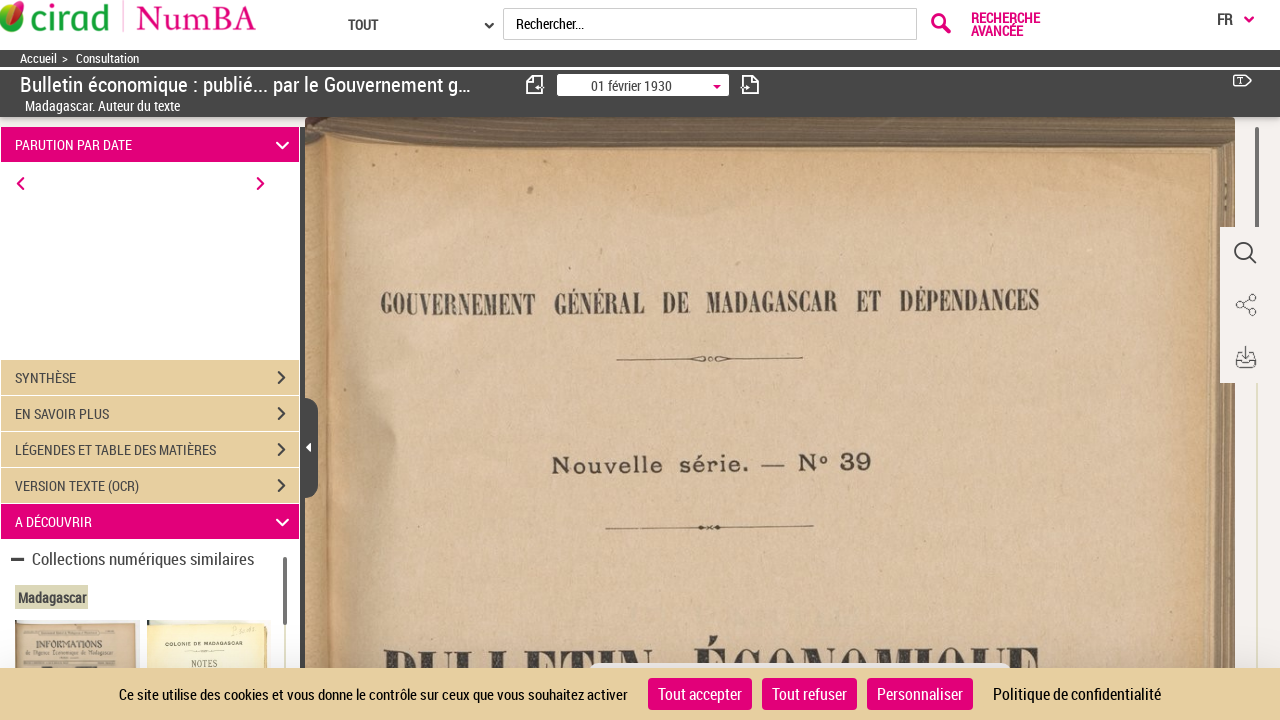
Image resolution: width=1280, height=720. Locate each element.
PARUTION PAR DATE (155, 144)
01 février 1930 (631, 85)
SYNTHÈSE (157, 378)
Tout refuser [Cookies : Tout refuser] (809, 694)
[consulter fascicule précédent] (536, 84)
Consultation (107, 58)
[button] (1245, 253)
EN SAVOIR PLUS (157, 414)
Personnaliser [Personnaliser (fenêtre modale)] (920, 694)
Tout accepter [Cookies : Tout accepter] (700, 694)
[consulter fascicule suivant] (750, 84)
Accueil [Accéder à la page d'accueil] (38, 58)
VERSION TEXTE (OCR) (157, 486)
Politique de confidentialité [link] (1077, 694)
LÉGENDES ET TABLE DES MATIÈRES (157, 450)
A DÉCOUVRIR (155, 521)
